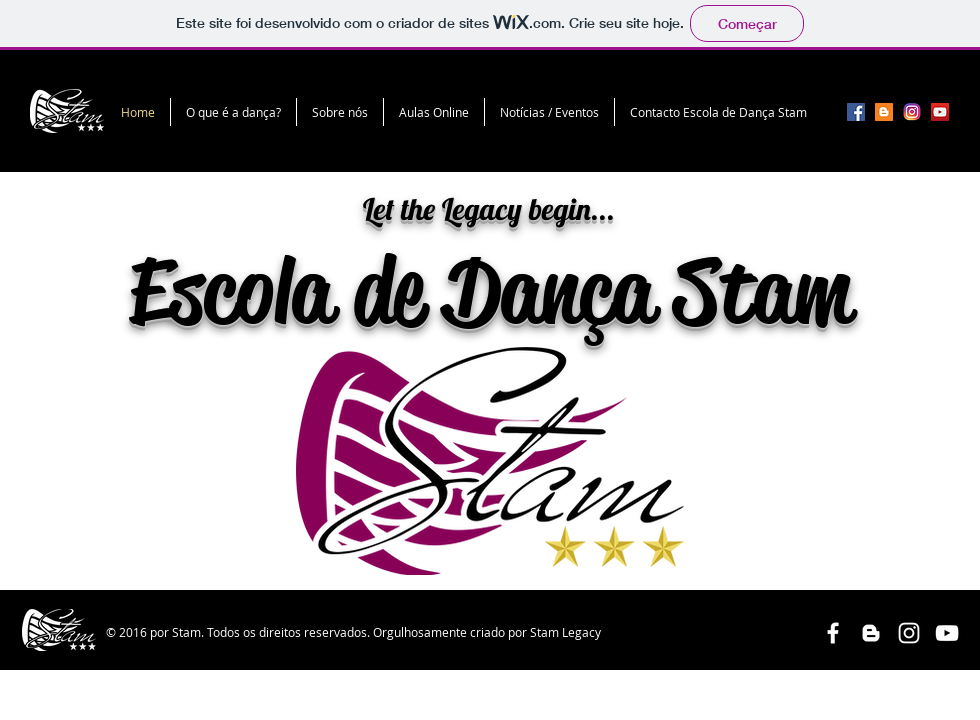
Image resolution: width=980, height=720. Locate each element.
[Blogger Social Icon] (884, 112)
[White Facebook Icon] (833, 633)
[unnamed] (912, 112)
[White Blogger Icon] (871, 633)
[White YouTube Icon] (947, 633)
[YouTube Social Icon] (940, 112)
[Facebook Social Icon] (856, 112)
